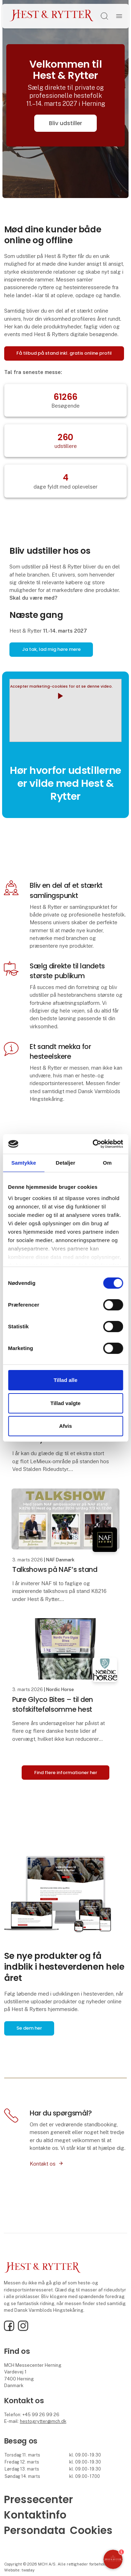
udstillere (65, 446)
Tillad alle (65, 1380)
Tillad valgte (65, 1403)
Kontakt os (43, 2164)
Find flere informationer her (65, 1772)
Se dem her (29, 2028)
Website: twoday (19, 2570)
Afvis (65, 1426)
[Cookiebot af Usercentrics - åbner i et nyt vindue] (93, 1144)
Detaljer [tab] (65, 1162)
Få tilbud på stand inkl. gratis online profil (64, 353)
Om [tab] (107, 1162)
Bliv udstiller (65, 123)
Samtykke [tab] (23, 1162)
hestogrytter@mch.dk (43, 2421)
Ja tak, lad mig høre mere (51, 649)
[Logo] (51, 16)
